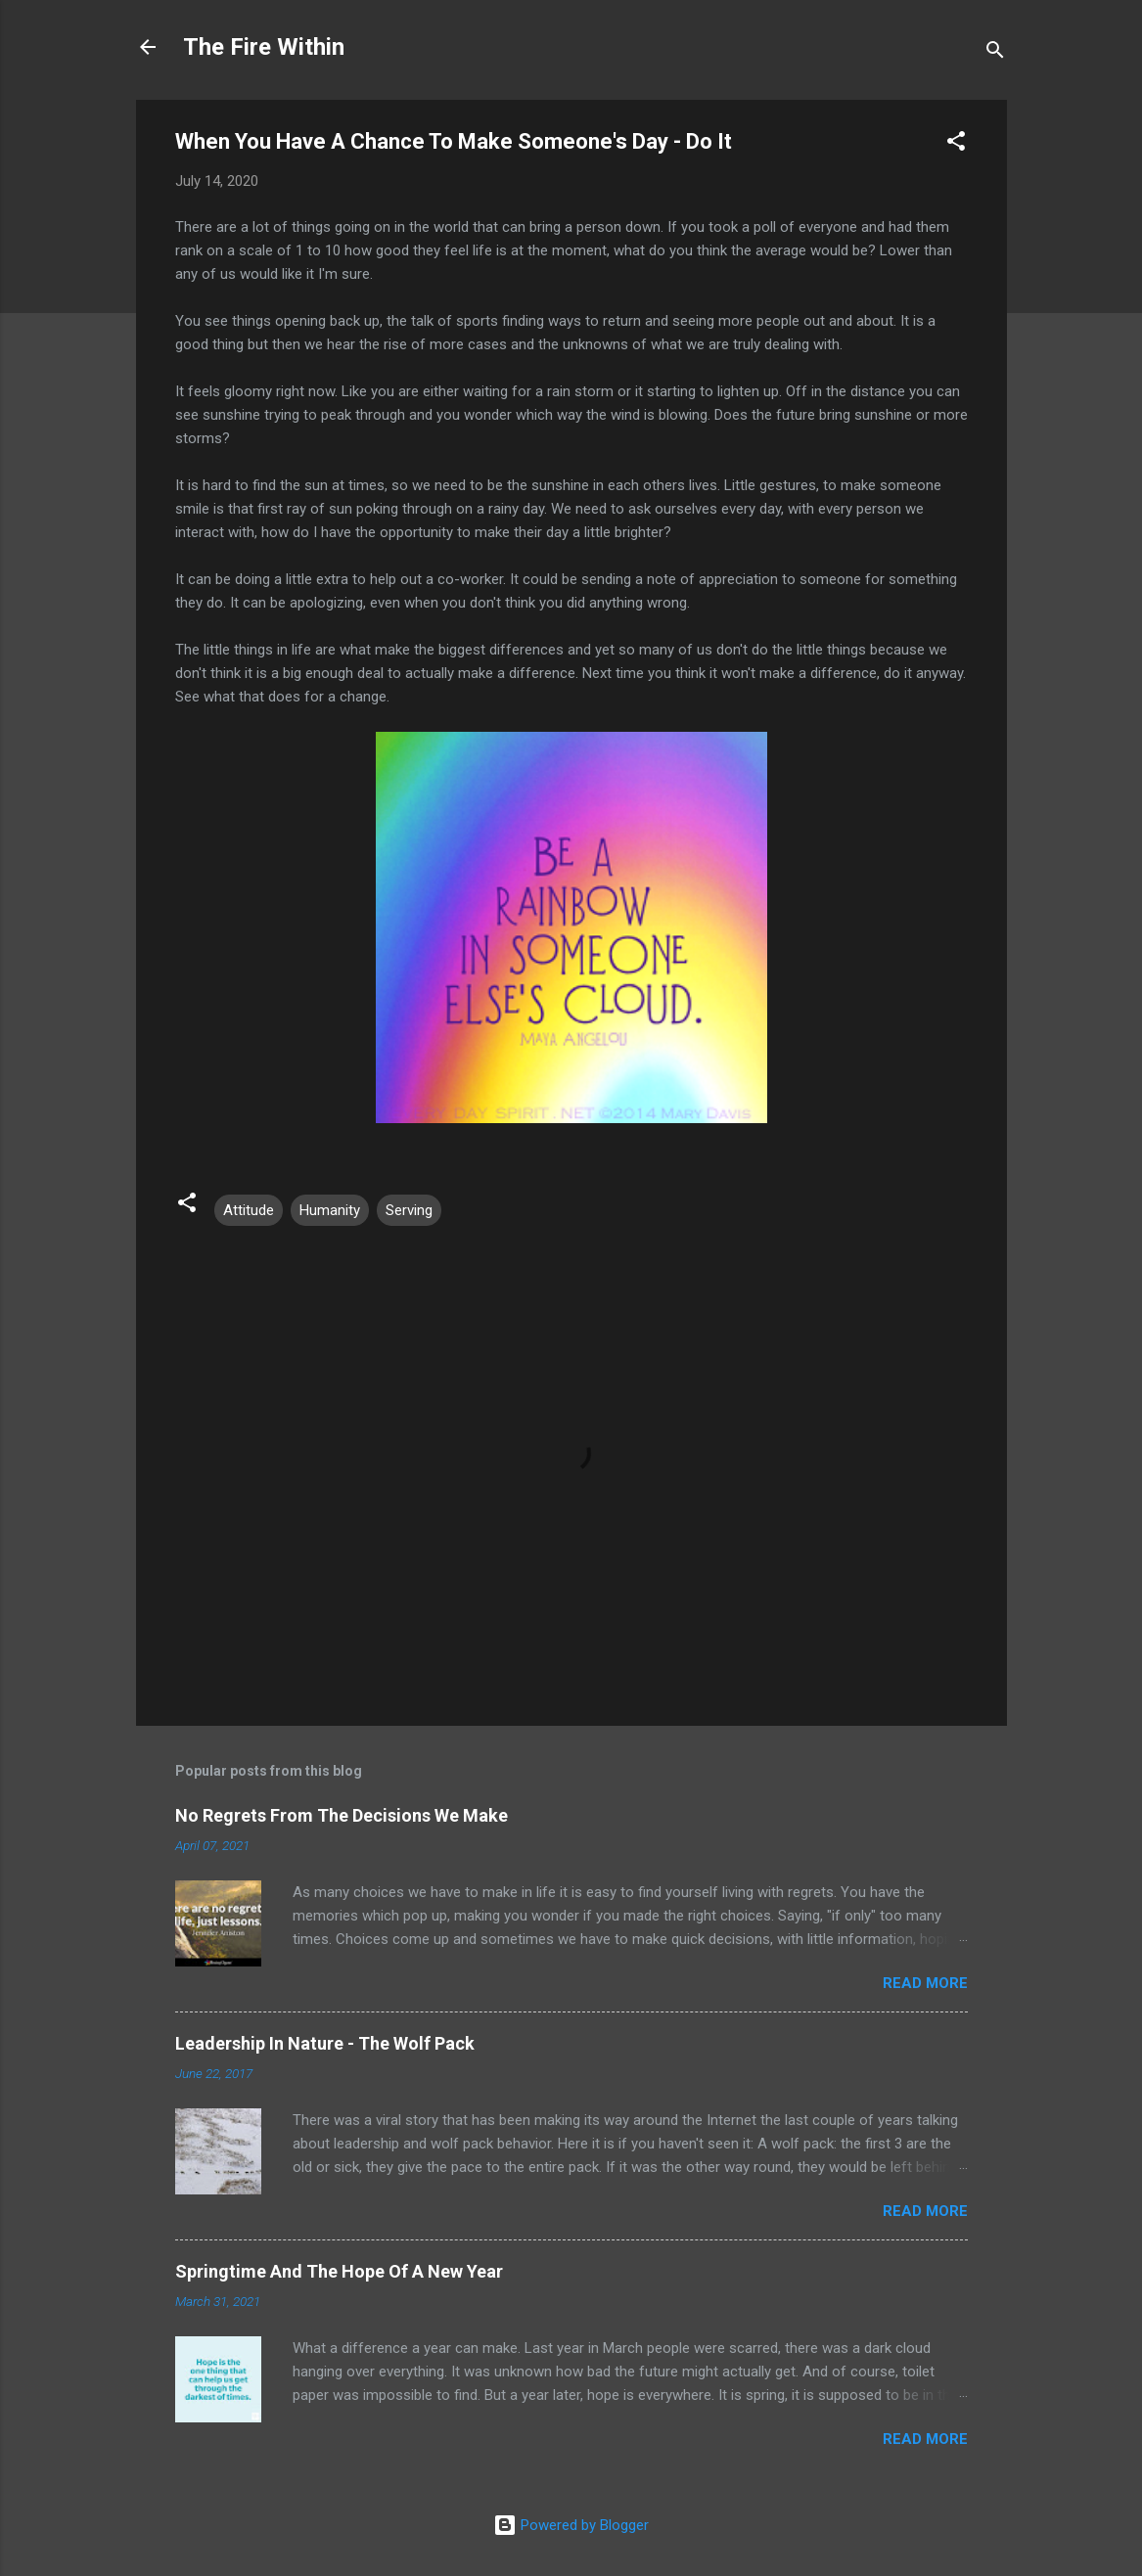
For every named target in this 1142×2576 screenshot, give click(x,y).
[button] (956, 144)
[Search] (995, 53)
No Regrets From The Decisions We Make (341, 1815)
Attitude (248, 1210)
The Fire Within (263, 47)
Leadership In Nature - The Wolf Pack (325, 2043)
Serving (409, 1210)
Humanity (329, 1210)
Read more (925, 1983)
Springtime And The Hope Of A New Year (339, 2271)
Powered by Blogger (571, 2525)
